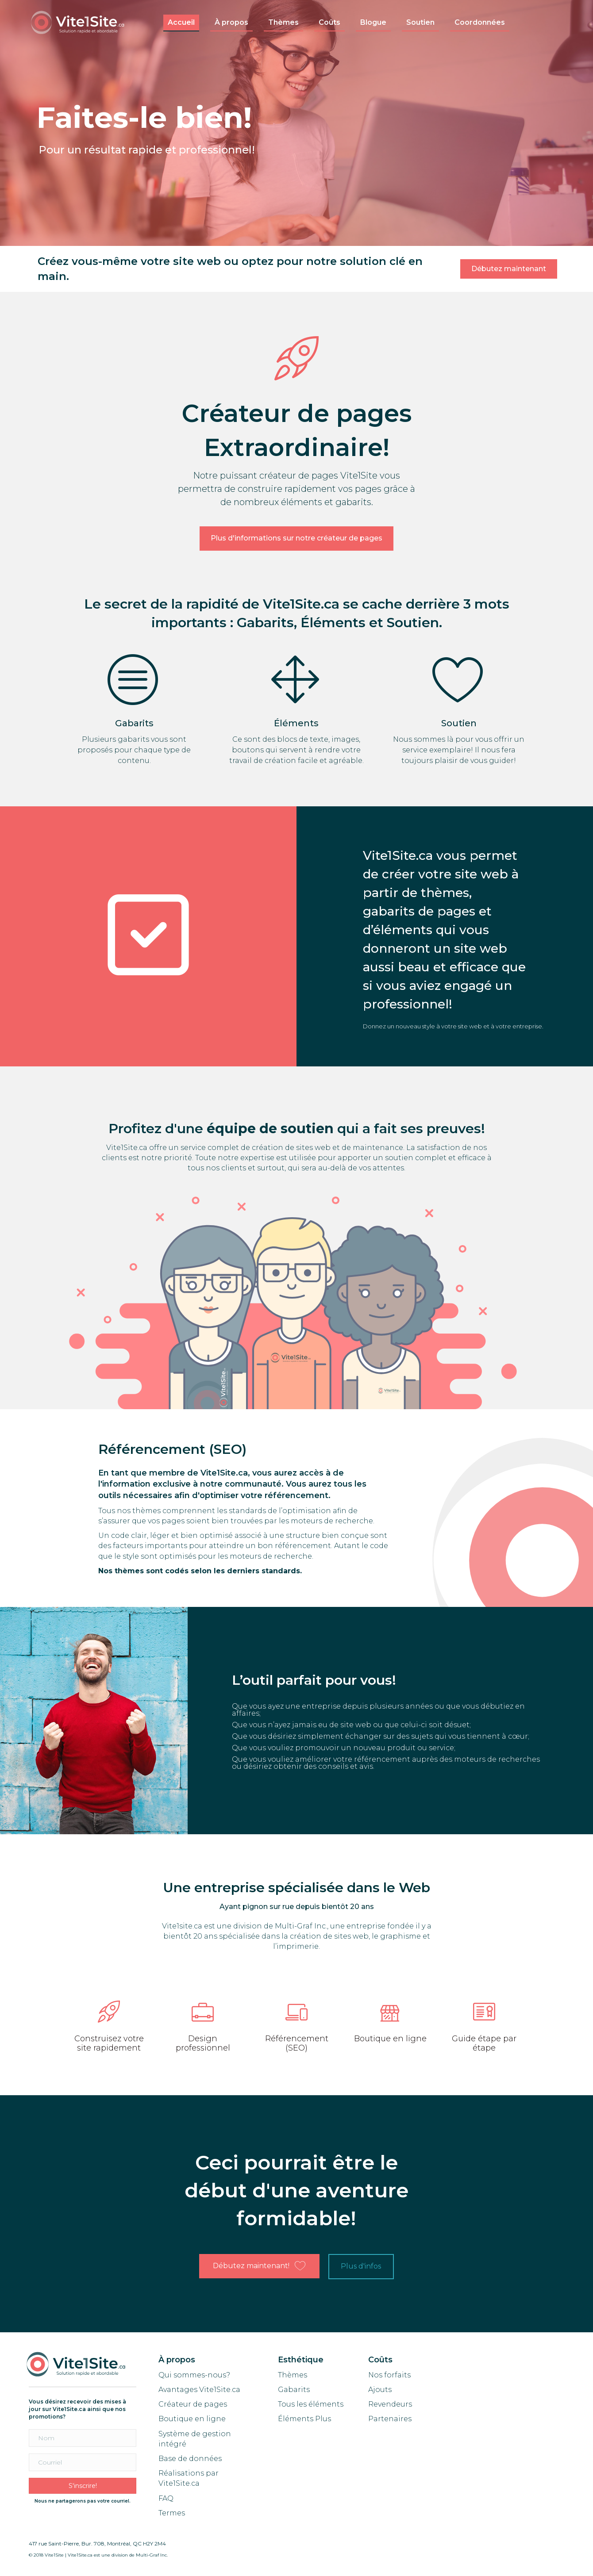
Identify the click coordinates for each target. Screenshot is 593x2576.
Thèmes (292, 2375)
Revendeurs (390, 2404)
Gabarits (294, 2389)
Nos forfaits (389, 2375)
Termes (172, 2513)
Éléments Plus (304, 2419)
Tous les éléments (310, 2404)
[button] (508, 269)
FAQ (165, 2498)
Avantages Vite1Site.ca (199, 2389)
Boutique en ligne (192, 2419)
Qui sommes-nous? (194, 2375)
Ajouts (380, 2389)
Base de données (190, 2458)
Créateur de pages (192, 2404)
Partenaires (390, 2419)
